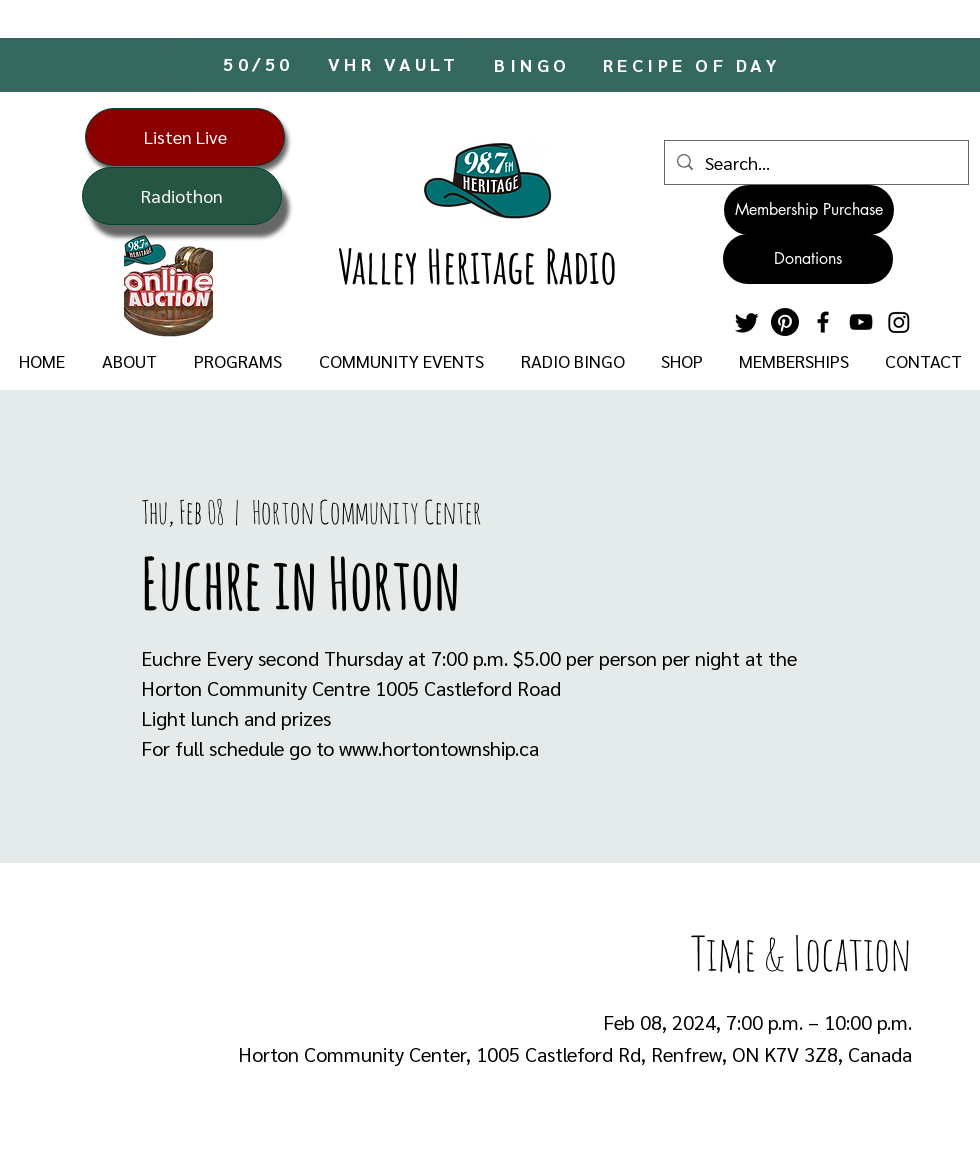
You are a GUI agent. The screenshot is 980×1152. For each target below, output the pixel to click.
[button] (129, 361)
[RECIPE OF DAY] (694, 64)
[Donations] (808, 259)
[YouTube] (861, 322)
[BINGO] (534, 64)
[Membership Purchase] (809, 210)
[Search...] (815, 162)
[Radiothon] (182, 196)
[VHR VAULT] (395, 63)
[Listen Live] (185, 137)
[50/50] (260, 63)
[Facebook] (823, 322)
